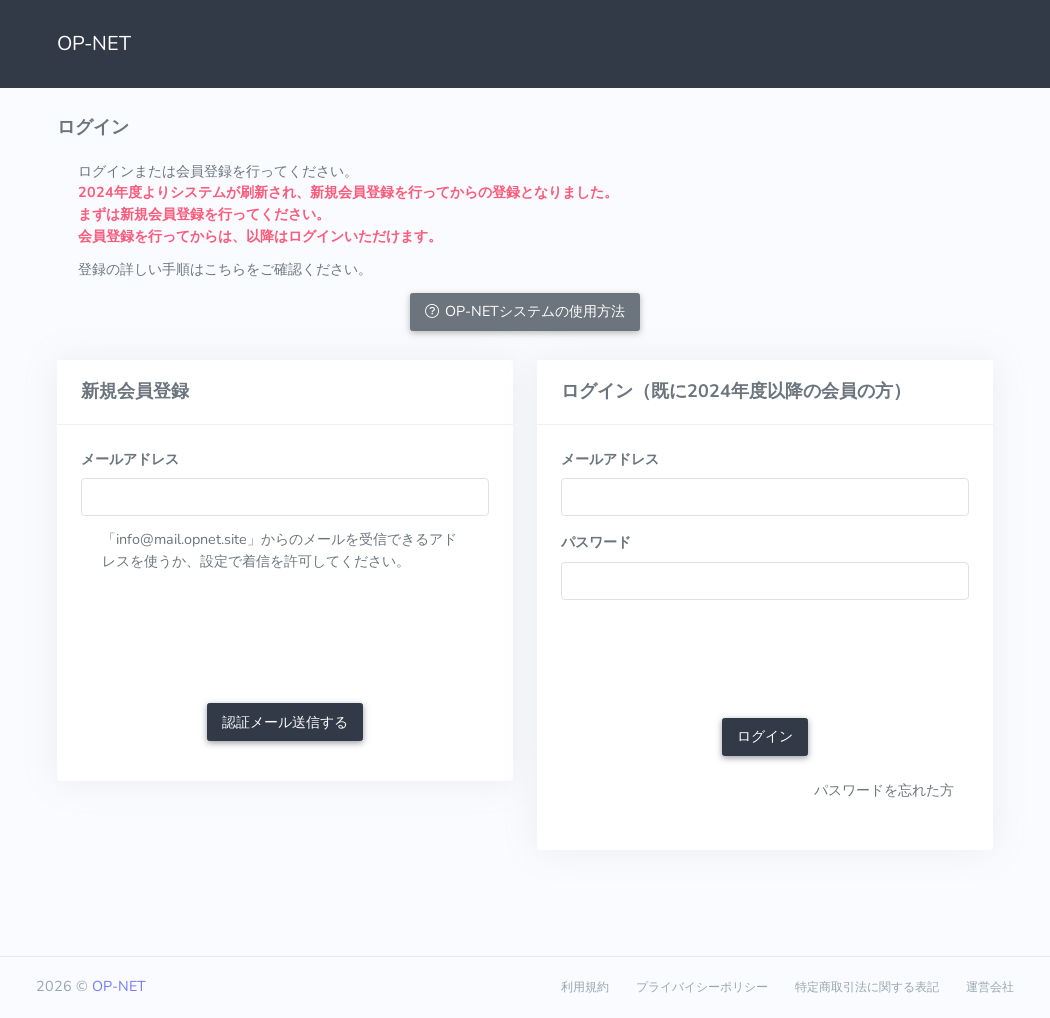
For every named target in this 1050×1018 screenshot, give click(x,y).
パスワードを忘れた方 (884, 790)
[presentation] (233, 640)
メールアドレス (130, 459)
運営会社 (990, 987)
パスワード (596, 542)
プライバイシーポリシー (702, 987)
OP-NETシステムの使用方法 (525, 311)
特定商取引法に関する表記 (867, 987)
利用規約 (585, 987)
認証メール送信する (285, 722)
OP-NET (94, 43)
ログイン (765, 736)
